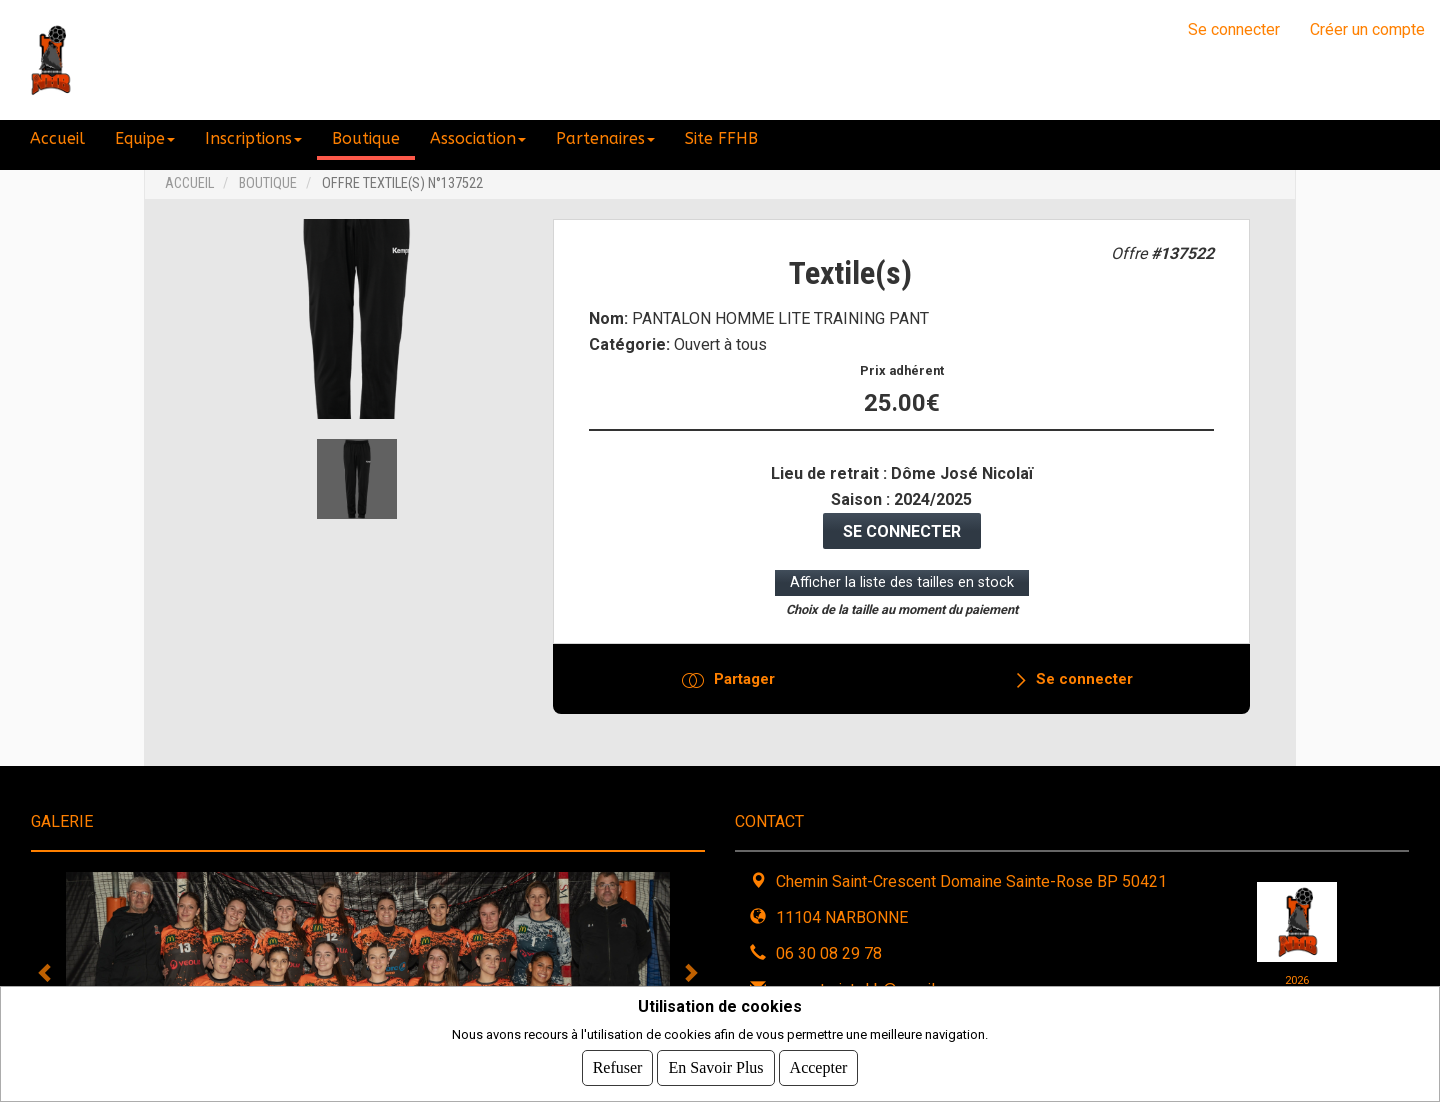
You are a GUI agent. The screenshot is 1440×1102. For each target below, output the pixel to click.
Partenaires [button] (605, 138)
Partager (744, 679)
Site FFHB (721, 138)
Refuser (618, 1067)
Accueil (57, 138)
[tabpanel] (368, 972)
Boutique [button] (366, 138)
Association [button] (478, 138)
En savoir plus (715, 1067)
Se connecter (1234, 29)
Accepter (819, 1067)
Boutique (268, 183)
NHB (137, 60)
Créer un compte (1367, 29)
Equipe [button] (145, 138)
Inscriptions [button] (253, 138)
